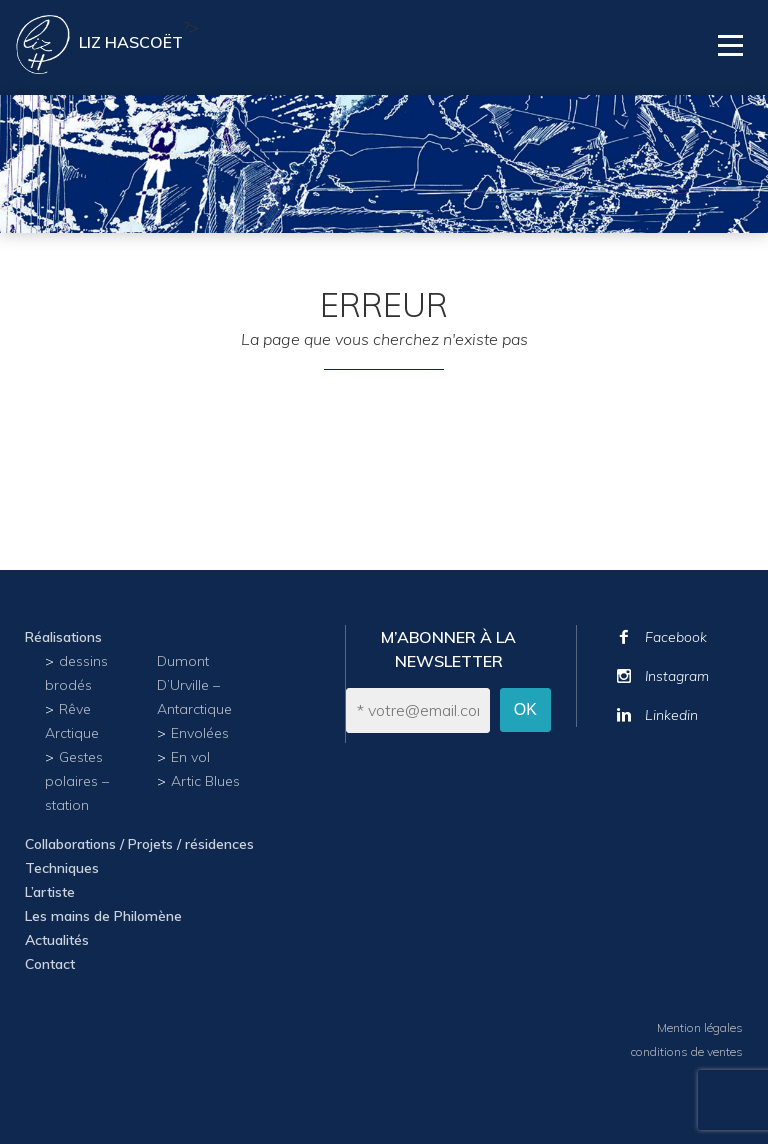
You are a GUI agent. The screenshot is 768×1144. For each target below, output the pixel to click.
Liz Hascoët (131, 42)
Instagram (677, 676)
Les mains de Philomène (103, 916)
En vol (190, 757)
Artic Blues (205, 781)
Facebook (676, 637)
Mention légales (700, 1027)
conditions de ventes (687, 1051)
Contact (50, 964)
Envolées (200, 733)
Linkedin (671, 715)
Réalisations (63, 637)
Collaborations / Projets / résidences (139, 844)
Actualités (57, 940)
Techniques (62, 868)
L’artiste (50, 892)
